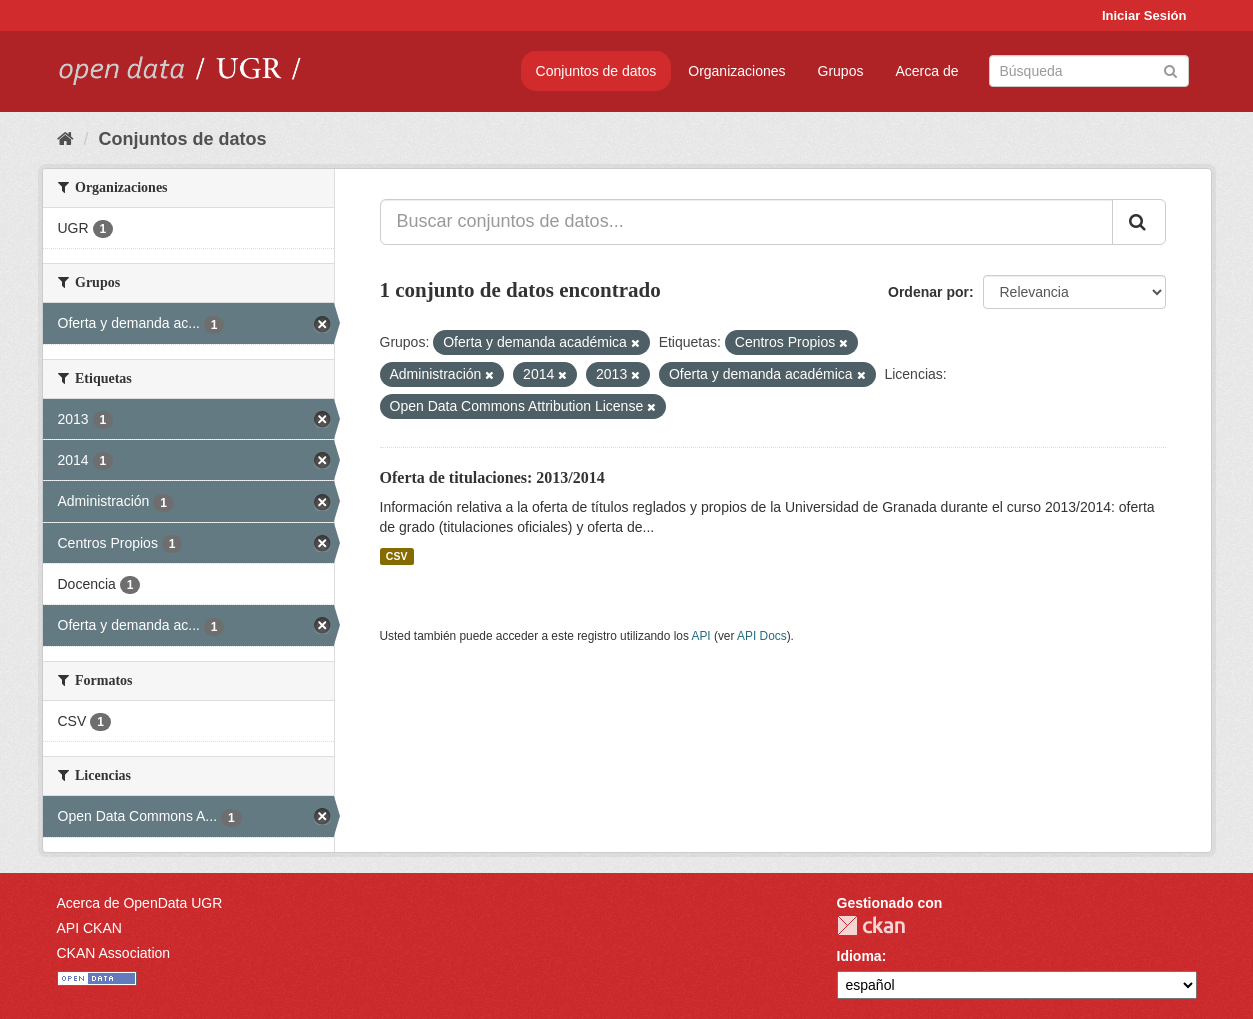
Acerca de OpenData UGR (140, 903)
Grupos (841, 71)
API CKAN (89, 928)
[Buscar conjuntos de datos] (1089, 71)
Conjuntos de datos (596, 71)
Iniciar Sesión (1144, 15)
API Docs (762, 636)
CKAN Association (114, 953)
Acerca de (926, 71)
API (700, 636)
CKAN (871, 925)
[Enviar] (1170, 69)
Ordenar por (928, 292)
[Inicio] (65, 139)
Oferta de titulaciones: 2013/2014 (492, 477)
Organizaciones (736, 71)
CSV (397, 556)
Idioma (859, 956)
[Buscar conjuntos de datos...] (746, 222)
